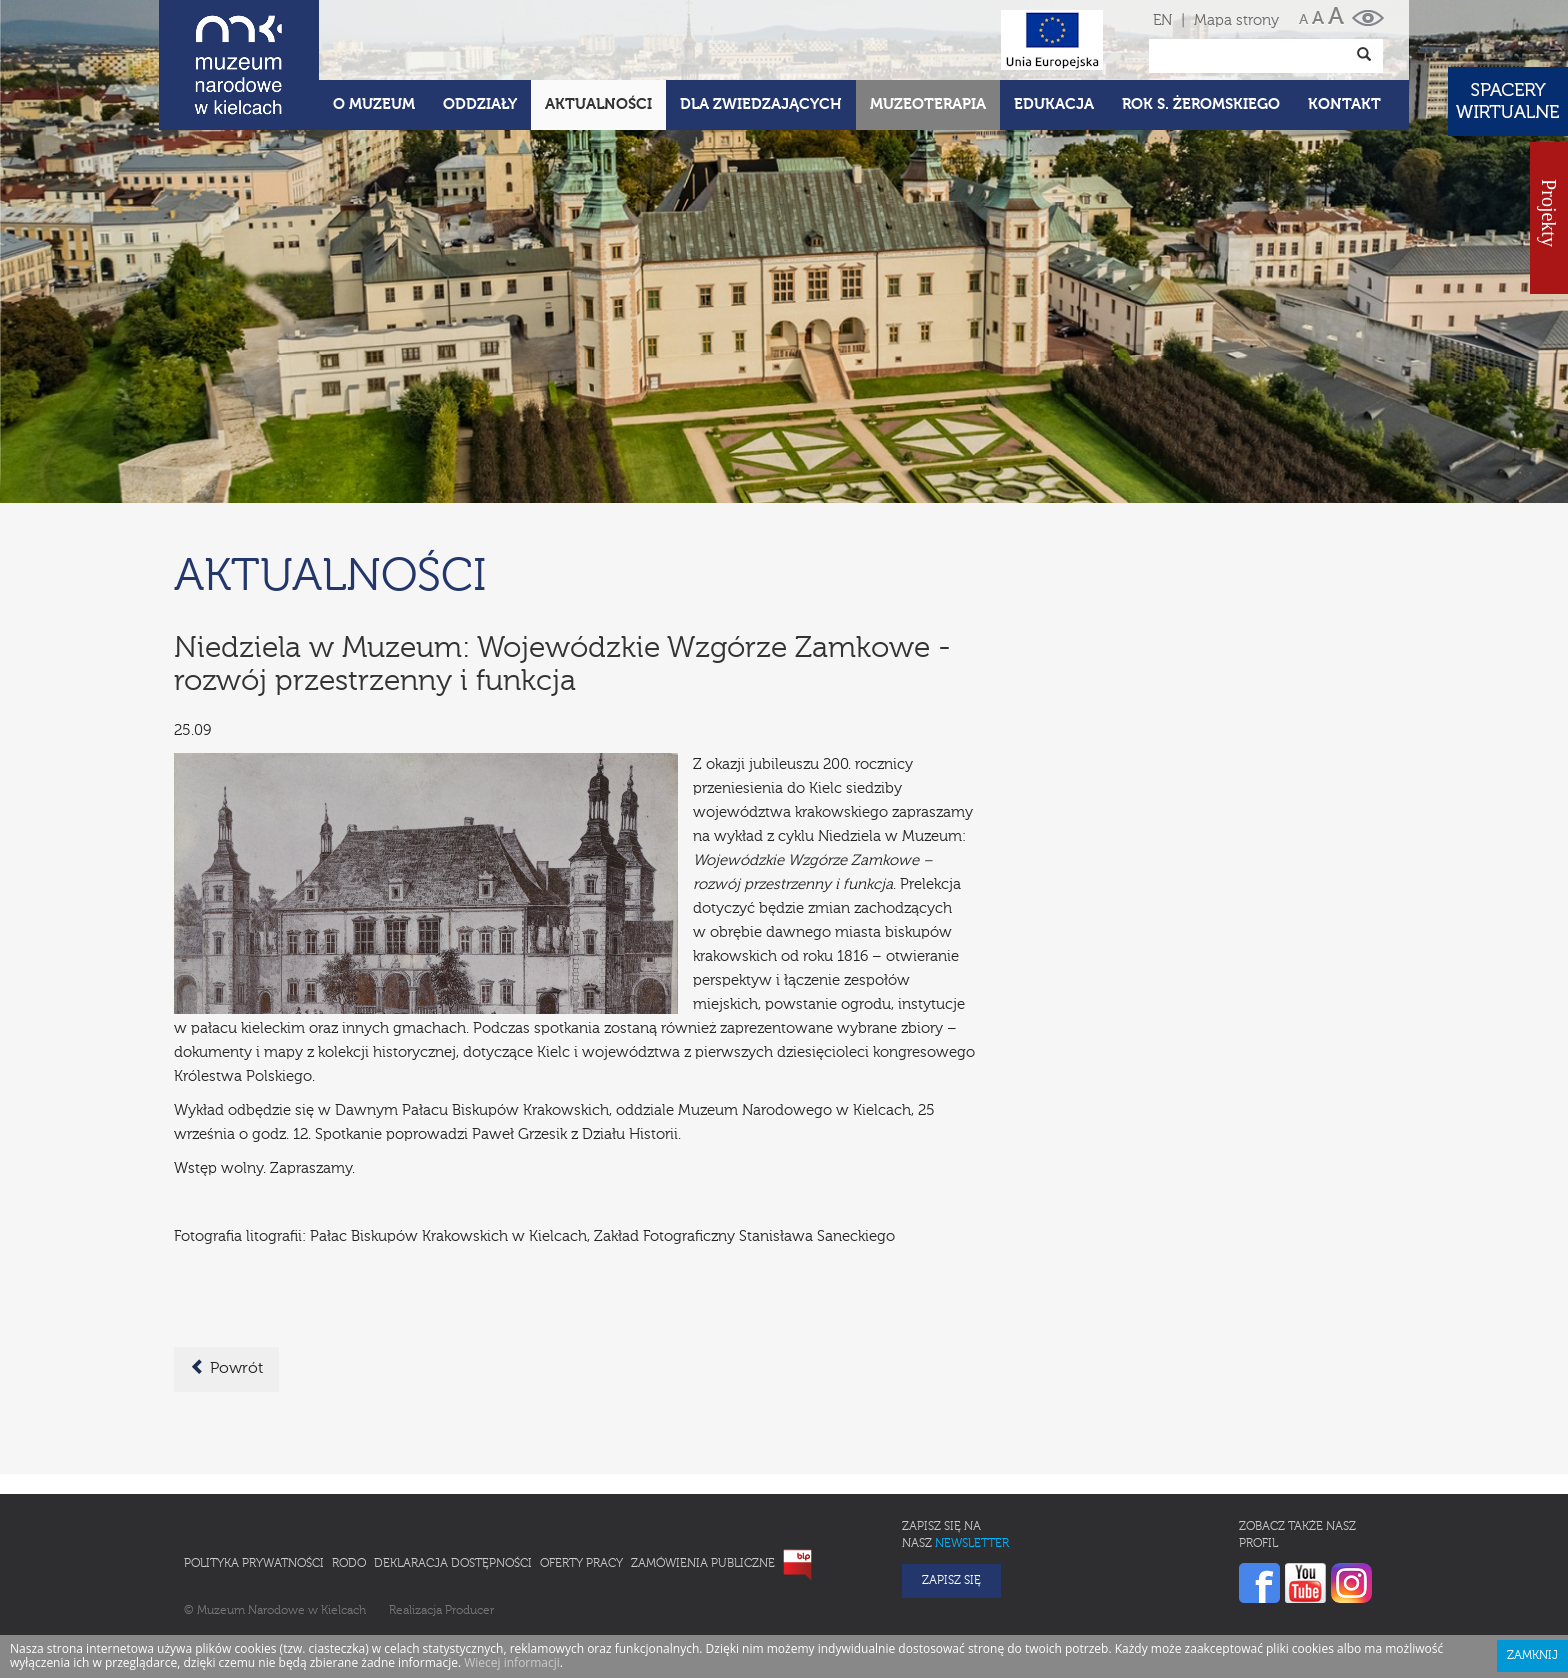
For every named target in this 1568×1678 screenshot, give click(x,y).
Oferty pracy (581, 1564)
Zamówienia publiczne (703, 1564)
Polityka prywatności (254, 1564)
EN (1162, 20)
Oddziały (480, 104)
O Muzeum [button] (374, 104)
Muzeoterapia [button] (928, 104)
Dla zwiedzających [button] (761, 104)
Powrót (226, 1368)
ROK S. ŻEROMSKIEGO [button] (1201, 104)
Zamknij (1532, 1656)
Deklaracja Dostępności (453, 1564)
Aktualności (598, 104)
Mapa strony (1236, 20)
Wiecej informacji (512, 1662)
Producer (469, 1611)
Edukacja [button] (1054, 104)
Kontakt (1344, 104)
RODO (349, 1564)
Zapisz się (951, 1581)
